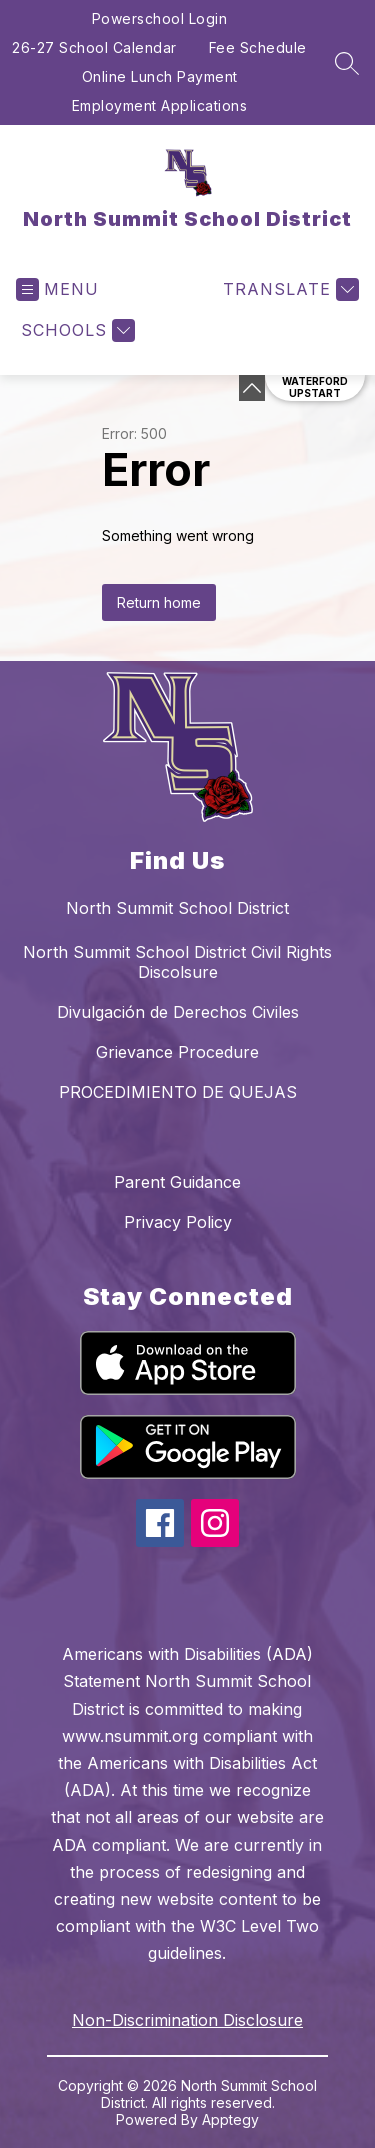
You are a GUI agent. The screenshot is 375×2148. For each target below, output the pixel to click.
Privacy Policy (178, 1222)
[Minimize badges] (252, 388)
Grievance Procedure (177, 1052)
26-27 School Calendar (94, 47)
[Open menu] (57, 289)
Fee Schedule (258, 47)
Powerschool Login (160, 18)
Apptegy (230, 2119)
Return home (159, 602)
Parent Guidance (177, 1182)
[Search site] (347, 63)
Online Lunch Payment (160, 76)
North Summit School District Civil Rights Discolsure (177, 962)
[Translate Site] (288, 289)
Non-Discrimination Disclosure (187, 2020)
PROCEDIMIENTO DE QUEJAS (178, 1092)
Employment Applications (160, 105)
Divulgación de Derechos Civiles (178, 1012)
